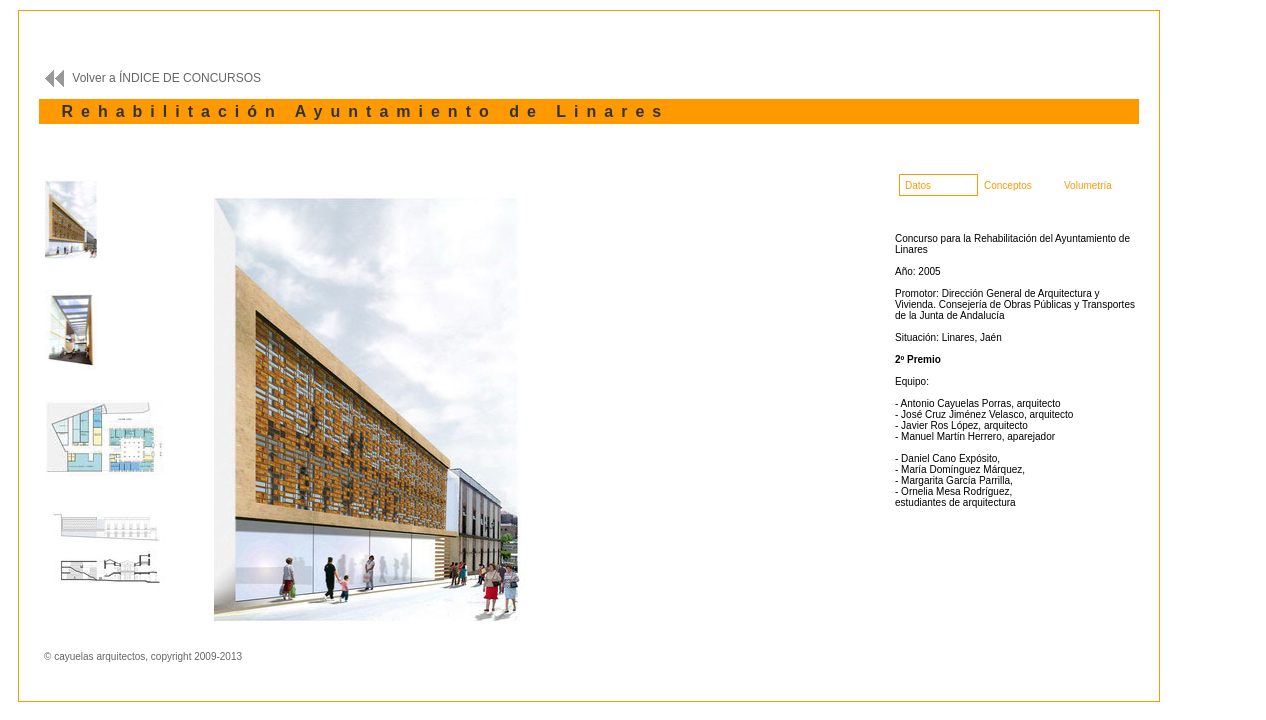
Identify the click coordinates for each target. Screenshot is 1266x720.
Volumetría (1088, 185)
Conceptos (1008, 185)
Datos (918, 185)
